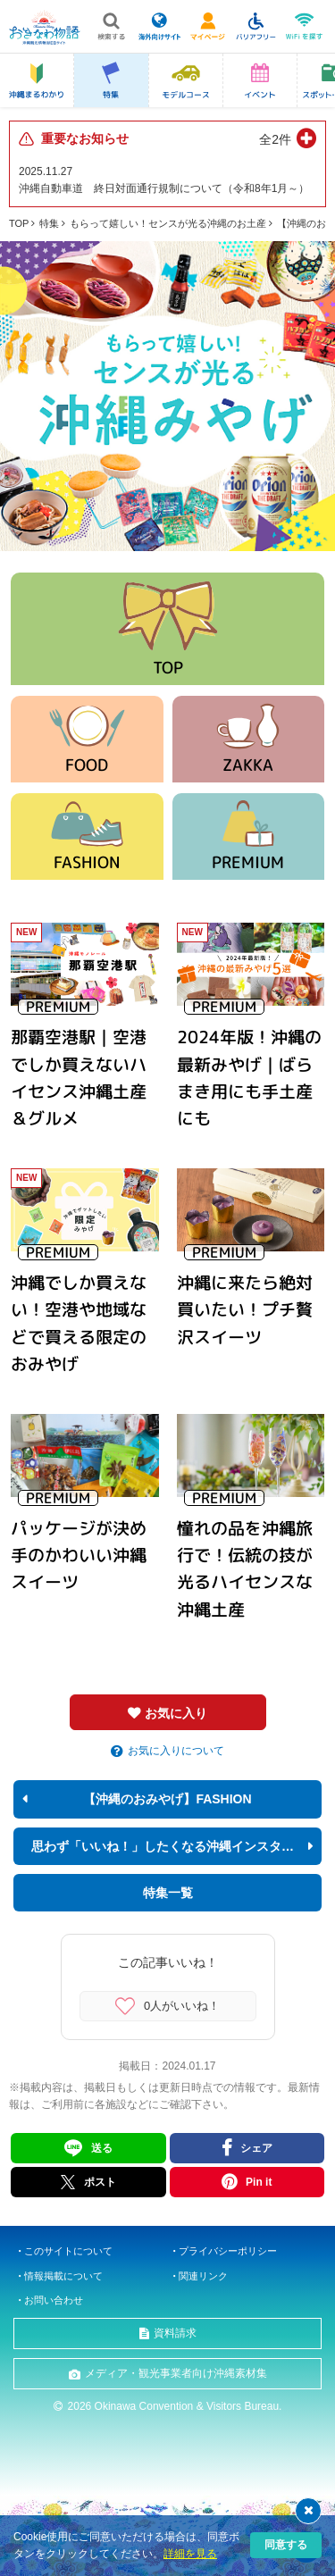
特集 (49, 223)
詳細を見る (190, 2553)
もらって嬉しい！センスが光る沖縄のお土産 (168, 223)
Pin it (259, 2182)
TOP (19, 223)
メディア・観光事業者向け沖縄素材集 (176, 2373)
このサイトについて (68, 2251)
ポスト (88, 2182)
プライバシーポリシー (228, 2251)
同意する (285, 2544)
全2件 (275, 139)
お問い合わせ (53, 2300)
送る (102, 2148)
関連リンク (203, 2276)
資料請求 (175, 2333)
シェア (256, 2148)
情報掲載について (63, 2276)
